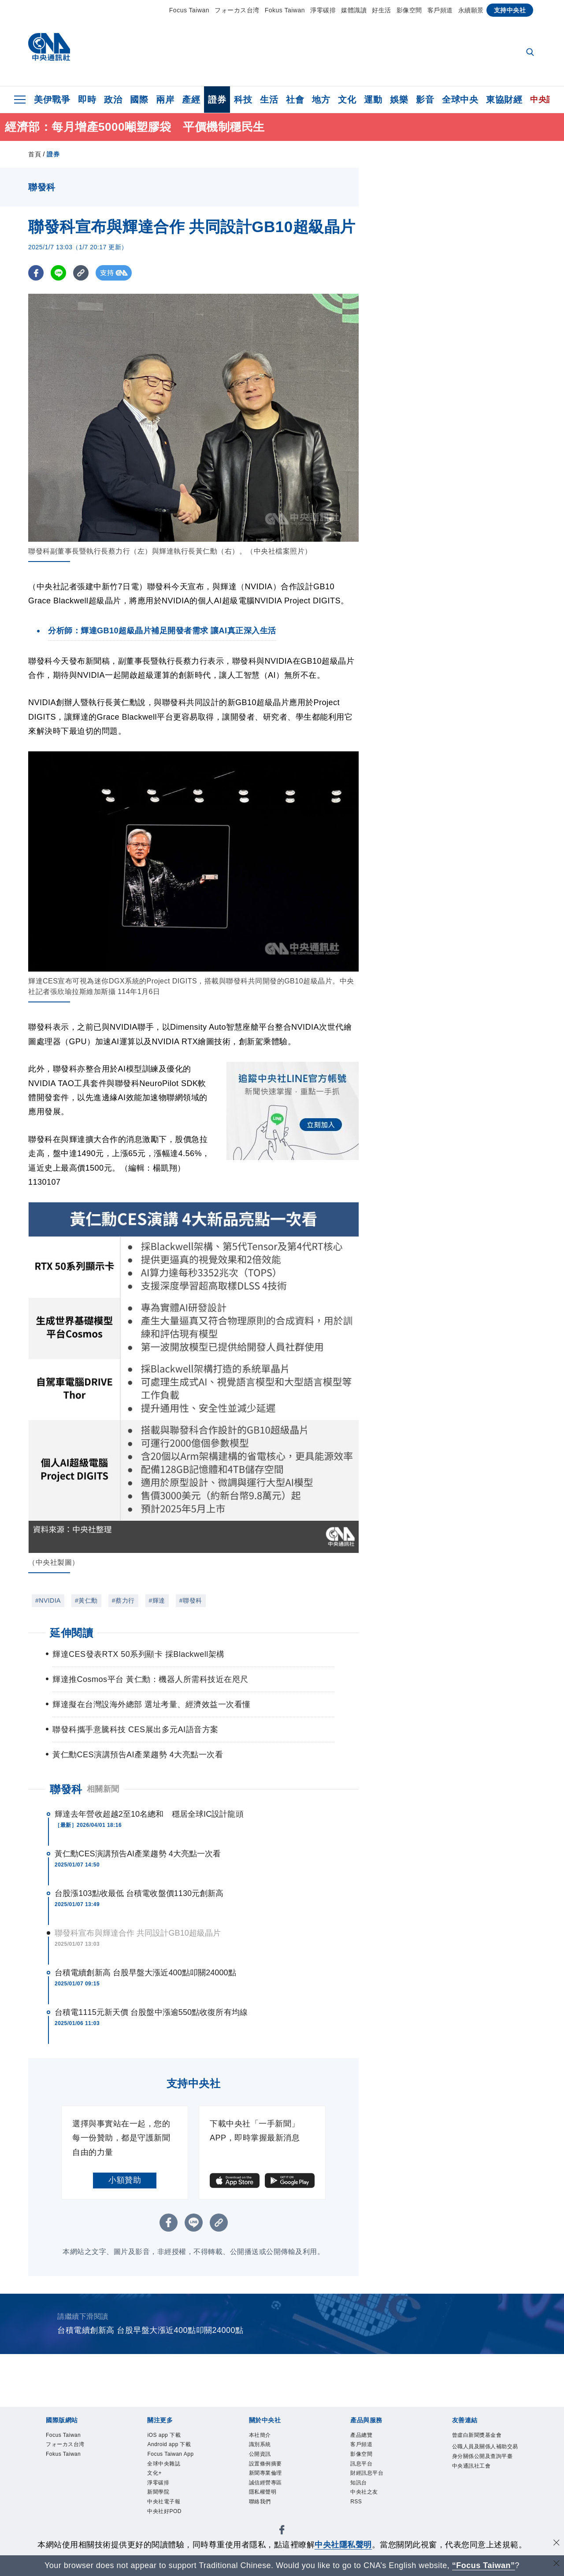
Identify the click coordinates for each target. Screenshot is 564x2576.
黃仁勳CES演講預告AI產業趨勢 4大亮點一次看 (138, 1853)
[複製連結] (81, 273)
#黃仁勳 (86, 1600)
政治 (113, 99)
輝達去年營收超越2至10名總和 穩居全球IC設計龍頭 (149, 1814)
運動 (373, 99)
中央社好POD (171, 2529)
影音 (425, 99)
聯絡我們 (264, 2517)
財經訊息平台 (373, 2482)
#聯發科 (190, 1600)
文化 (347, 99)
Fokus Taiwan (285, 10)
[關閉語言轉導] (556, 2564)
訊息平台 (365, 2471)
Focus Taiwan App (179, 2459)
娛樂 (399, 99)
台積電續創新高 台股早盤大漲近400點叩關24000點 (145, 1972)
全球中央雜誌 (170, 2471)
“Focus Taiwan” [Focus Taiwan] (483, 2565)
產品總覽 (365, 2436)
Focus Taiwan (189, 10)
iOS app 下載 (170, 2436)
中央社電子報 (170, 2517)
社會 (295, 99)
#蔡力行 (123, 1600)
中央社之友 (369, 2506)
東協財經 (504, 99)
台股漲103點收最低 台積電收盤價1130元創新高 (139, 1893)
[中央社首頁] (49, 49)
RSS (358, 2517)
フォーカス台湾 (237, 10)
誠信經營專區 (272, 2494)
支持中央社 (510, 10)
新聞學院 (162, 2506)
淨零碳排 (323, 10)
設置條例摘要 (272, 2471)
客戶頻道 (440, 10)
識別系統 (264, 2447)
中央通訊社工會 (479, 2494)
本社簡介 (264, 2436)
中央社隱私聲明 (343, 2544)
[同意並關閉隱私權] (556, 2543)
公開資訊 (264, 2459)
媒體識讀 (354, 10)
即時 (87, 99)
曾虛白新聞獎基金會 (483, 2442)
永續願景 (471, 10)
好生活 (381, 10)
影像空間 (409, 10)
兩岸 (165, 99)
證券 (217, 99)
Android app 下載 (177, 2447)
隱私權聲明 (268, 2506)
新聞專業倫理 (272, 2482)
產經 (191, 99)
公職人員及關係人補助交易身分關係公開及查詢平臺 (483, 2471)
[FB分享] (36, 273)
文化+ (157, 2482)
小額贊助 (124, 2180)
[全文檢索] (531, 53)
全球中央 (460, 99)
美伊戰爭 (52, 99)
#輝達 (157, 1600)
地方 (321, 99)
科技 (243, 99)
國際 (139, 99)
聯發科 (66, 1789)
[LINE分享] (58, 273)
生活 (269, 99)
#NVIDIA (48, 1600)
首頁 (34, 154)
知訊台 (362, 2494)
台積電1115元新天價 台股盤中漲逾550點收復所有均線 (151, 2012)
